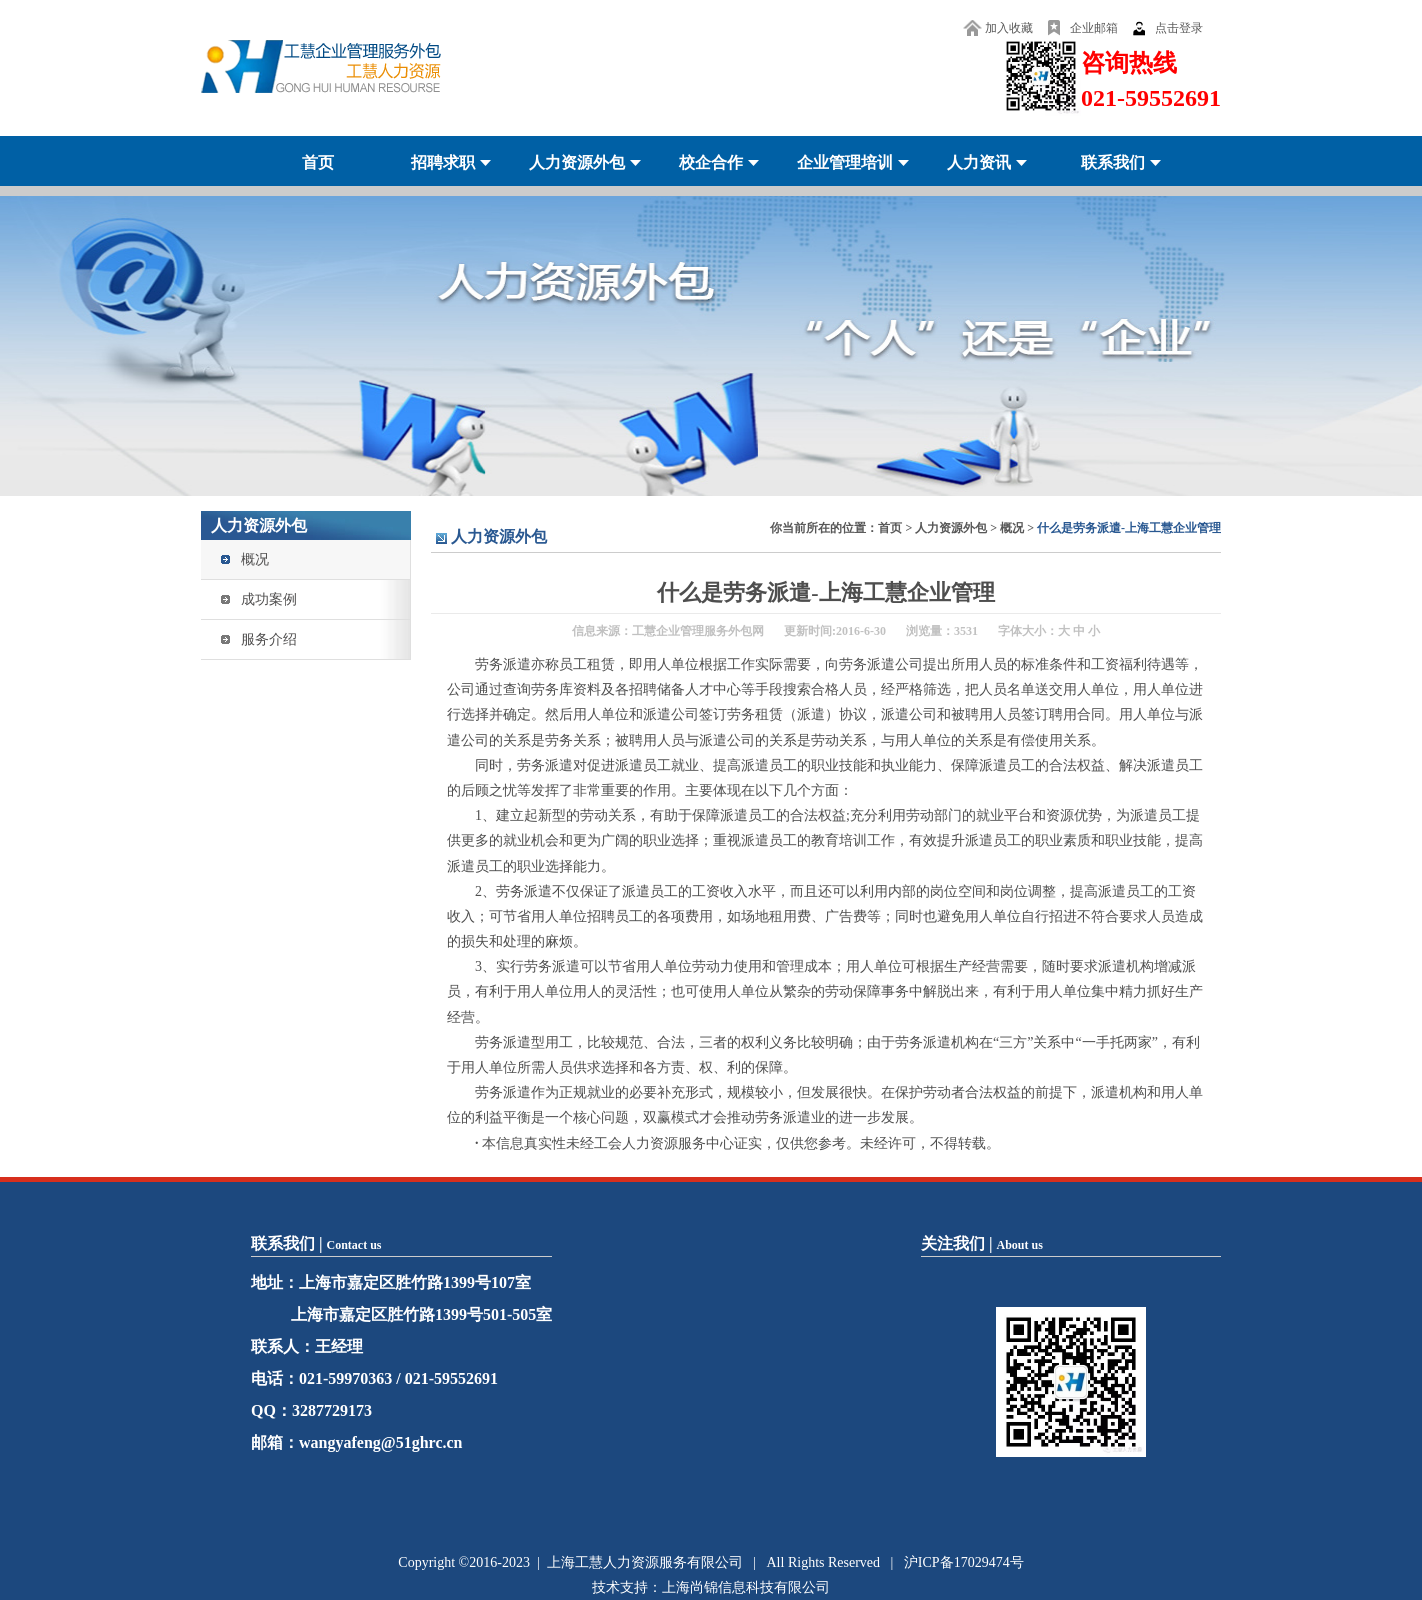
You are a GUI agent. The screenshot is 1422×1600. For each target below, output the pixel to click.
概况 (255, 559)
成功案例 (269, 599)
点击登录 (1179, 28)
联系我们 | (316, 1243)
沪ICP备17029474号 (964, 1562)
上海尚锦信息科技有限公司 (746, 1587)
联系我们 (1113, 162)
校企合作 (711, 162)
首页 (318, 162)
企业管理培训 (845, 162)
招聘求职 (443, 162)
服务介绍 (269, 639)
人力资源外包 (577, 162)
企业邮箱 (1094, 28)
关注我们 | (982, 1243)
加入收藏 (1009, 28)
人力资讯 (979, 162)
